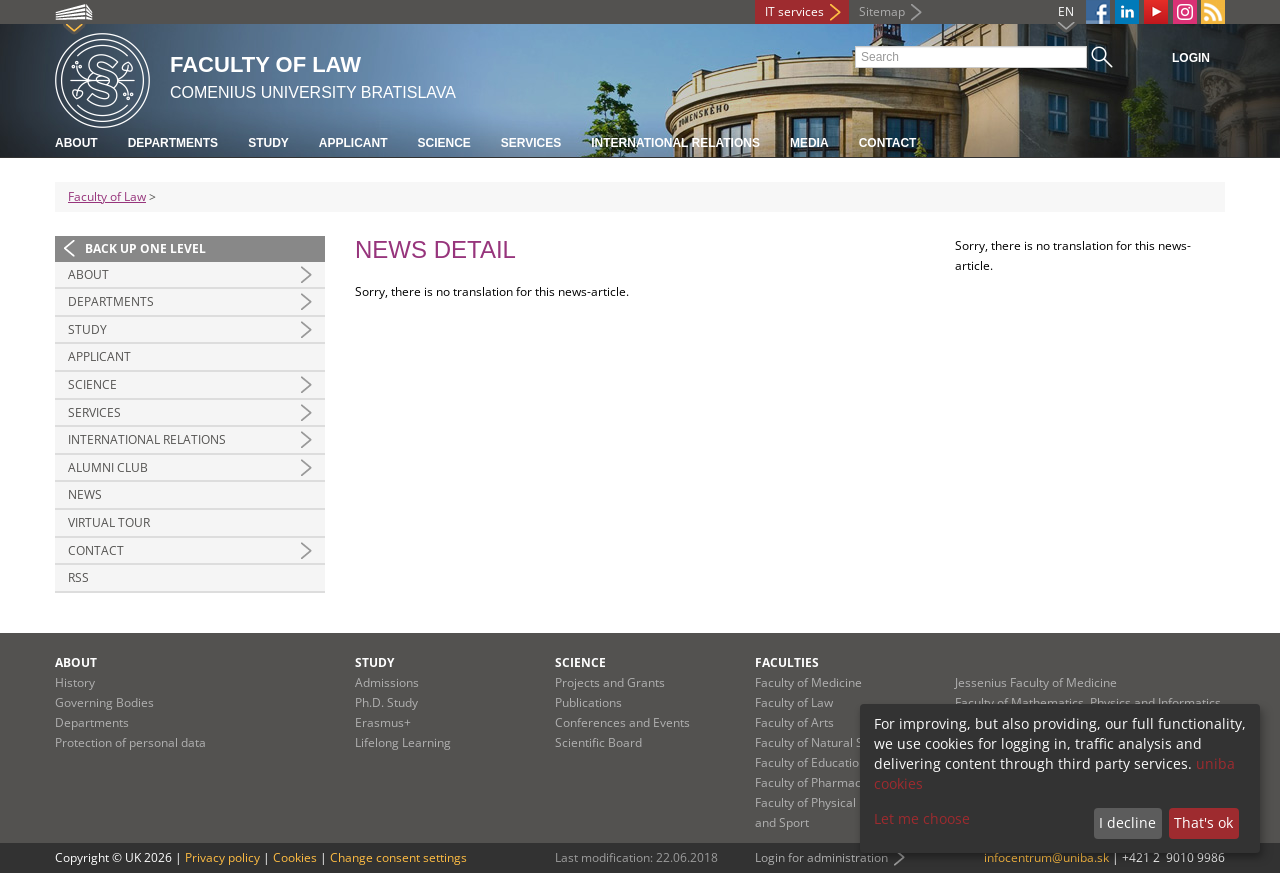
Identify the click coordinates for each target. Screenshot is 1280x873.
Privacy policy (222, 857)
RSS (78, 577)
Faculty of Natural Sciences (830, 742)
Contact (888, 143)
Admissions (387, 682)
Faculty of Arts (794, 722)
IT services (794, 11)
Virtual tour (109, 522)
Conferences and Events (622, 722)
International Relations (675, 143)
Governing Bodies (104, 702)
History (75, 682)
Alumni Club (108, 467)
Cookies (295, 857)
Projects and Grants (610, 682)
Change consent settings (398, 857)
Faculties (787, 662)
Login (1191, 58)
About (76, 143)
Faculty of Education (810, 762)
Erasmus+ (383, 722)
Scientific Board (598, 742)
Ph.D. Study (386, 702)
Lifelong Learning (403, 742)
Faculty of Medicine (808, 682)
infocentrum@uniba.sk (1046, 857)
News (85, 494)
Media (809, 143)
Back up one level (145, 248)
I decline (1127, 822)
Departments (173, 143)
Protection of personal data (130, 742)
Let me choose (922, 818)
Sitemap (882, 11)
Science (443, 143)
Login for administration (821, 857)
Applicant (353, 143)
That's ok (1203, 822)
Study (268, 143)
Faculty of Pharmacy (811, 782)
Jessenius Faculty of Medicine (1036, 682)
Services (531, 143)
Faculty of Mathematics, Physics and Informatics (1088, 702)
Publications (588, 702)
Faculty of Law (107, 196)
